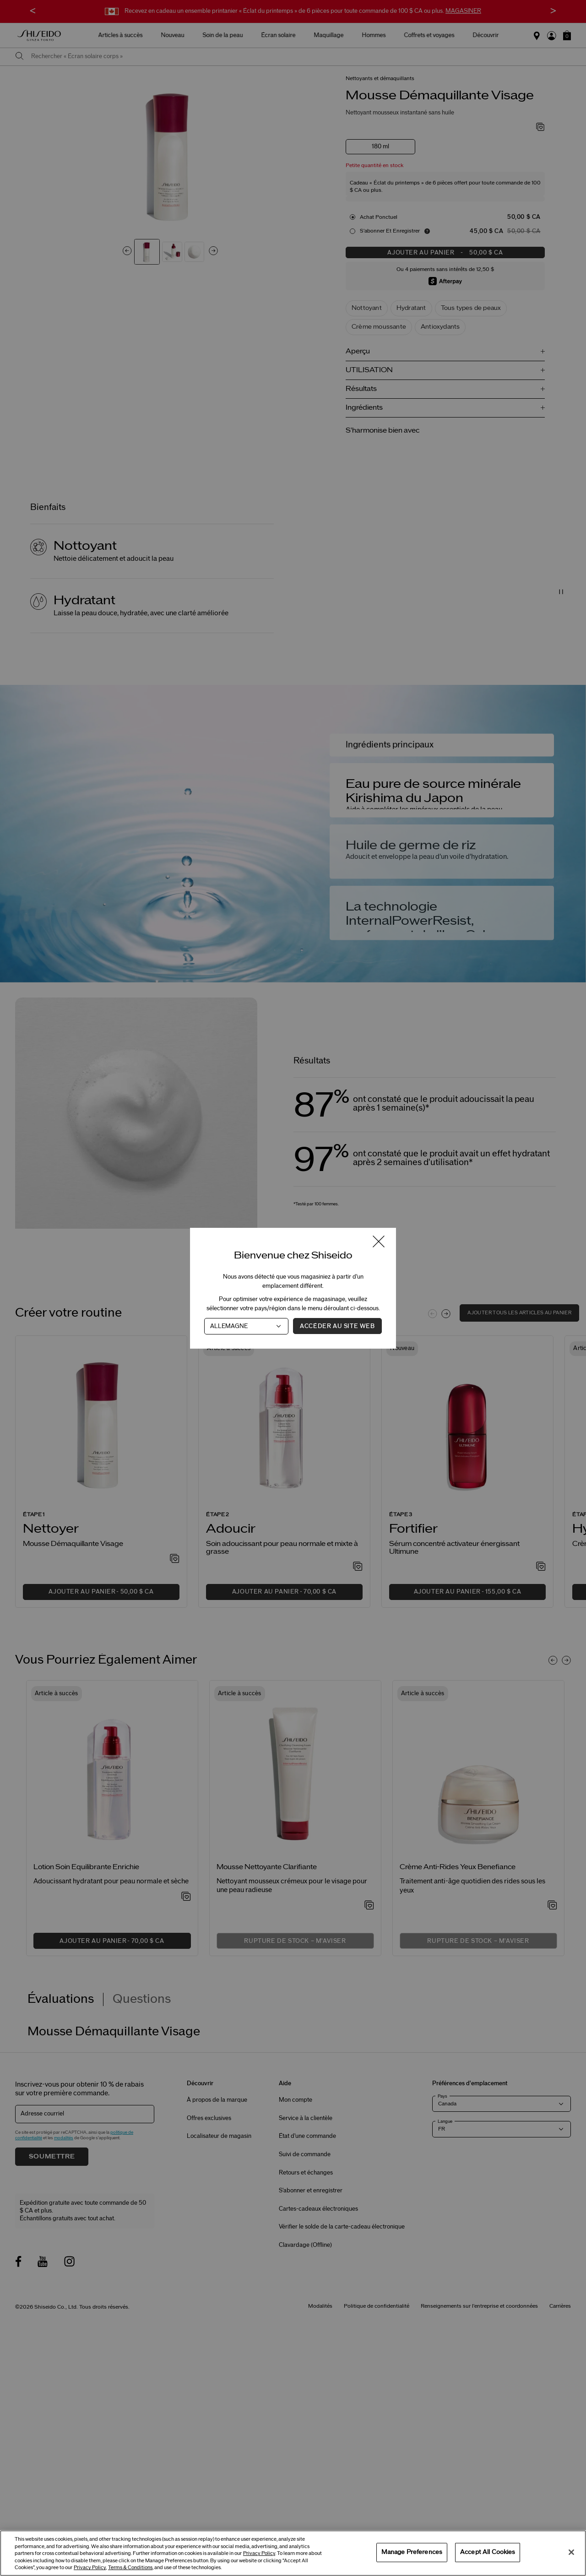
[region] (293, 2553)
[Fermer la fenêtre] (379, 1242)
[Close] (571, 2552)
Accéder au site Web (337, 1326)
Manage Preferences (411, 2552)
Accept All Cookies (487, 2552)
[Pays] (246, 1326)
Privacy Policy (259, 2553)
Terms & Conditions (130, 2567)
